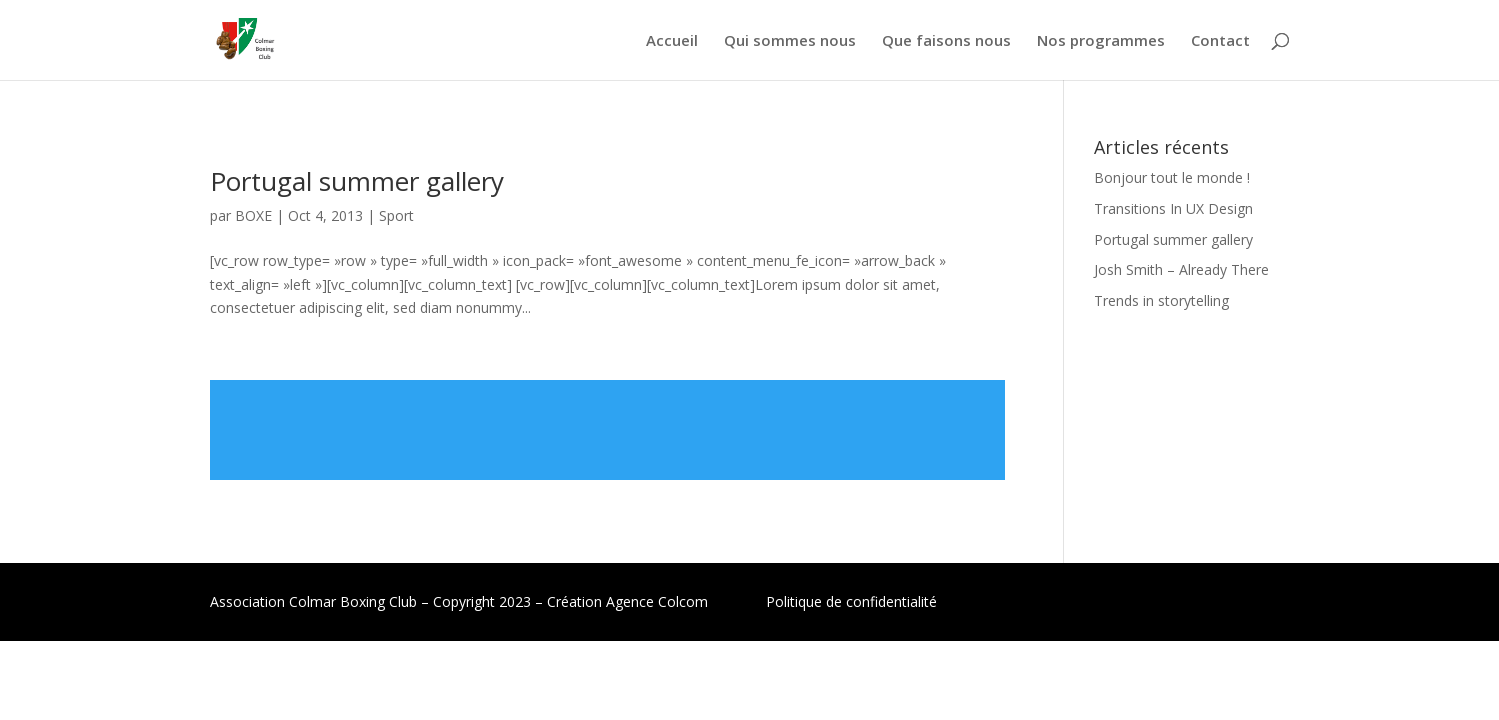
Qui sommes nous (790, 41)
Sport (396, 215)
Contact (1220, 41)
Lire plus (607, 430)
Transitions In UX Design (1173, 208)
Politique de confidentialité (851, 601)
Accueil (672, 41)
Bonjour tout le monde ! (1172, 177)
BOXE (253, 215)
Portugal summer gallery (357, 181)
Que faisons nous (946, 41)
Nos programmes (1101, 41)
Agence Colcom (657, 601)
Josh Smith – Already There (1181, 269)
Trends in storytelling (1161, 300)
